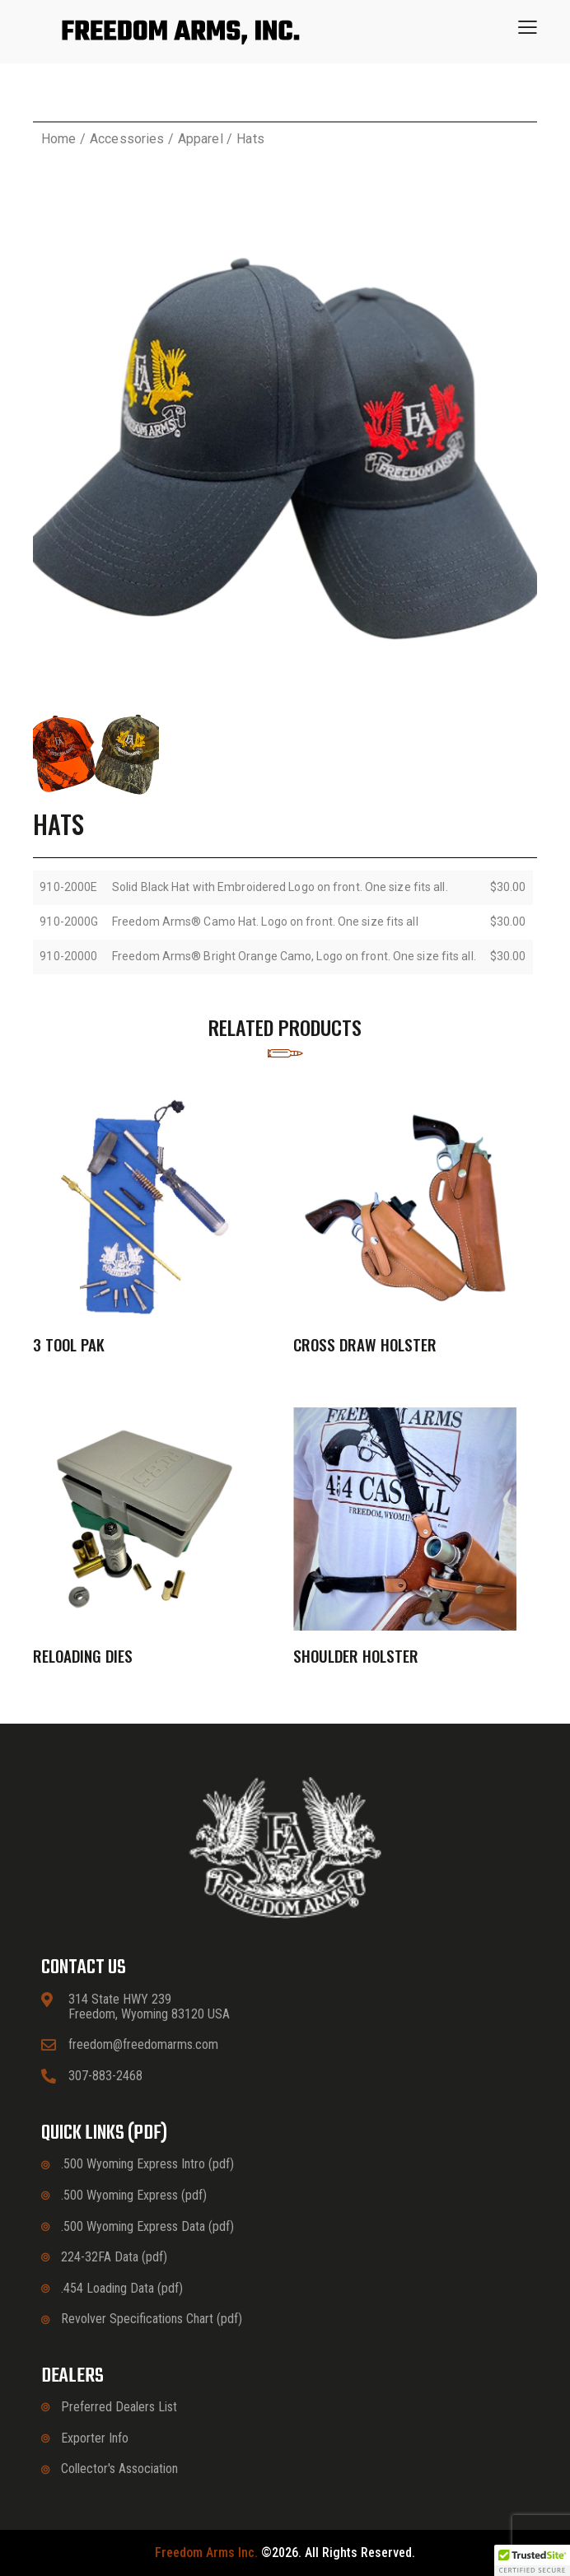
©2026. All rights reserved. (285, 2553)
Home (58, 139)
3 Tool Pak (69, 1344)
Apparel (200, 139)
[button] (527, 26)
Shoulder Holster (355, 1655)
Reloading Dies (83, 1655)
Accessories (127, 139)
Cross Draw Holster (365, 1344)
